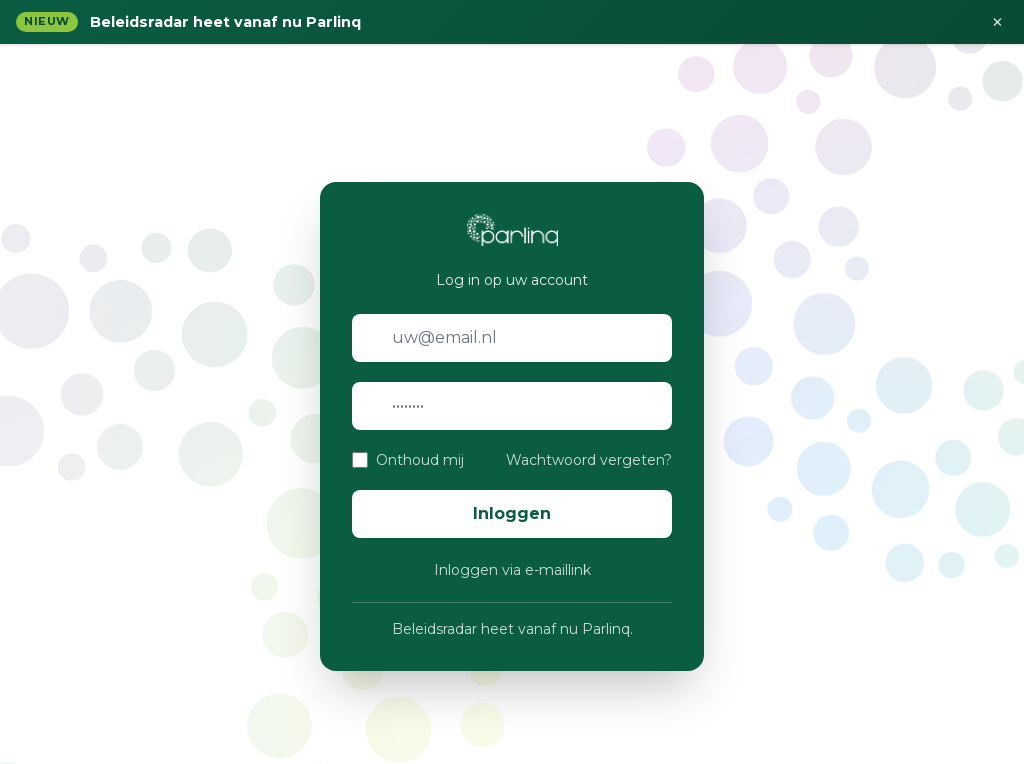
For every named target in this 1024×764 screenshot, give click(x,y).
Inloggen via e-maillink (512, 570)
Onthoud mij (420, 460)
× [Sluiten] (997, 22)
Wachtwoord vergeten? (589, 460)
